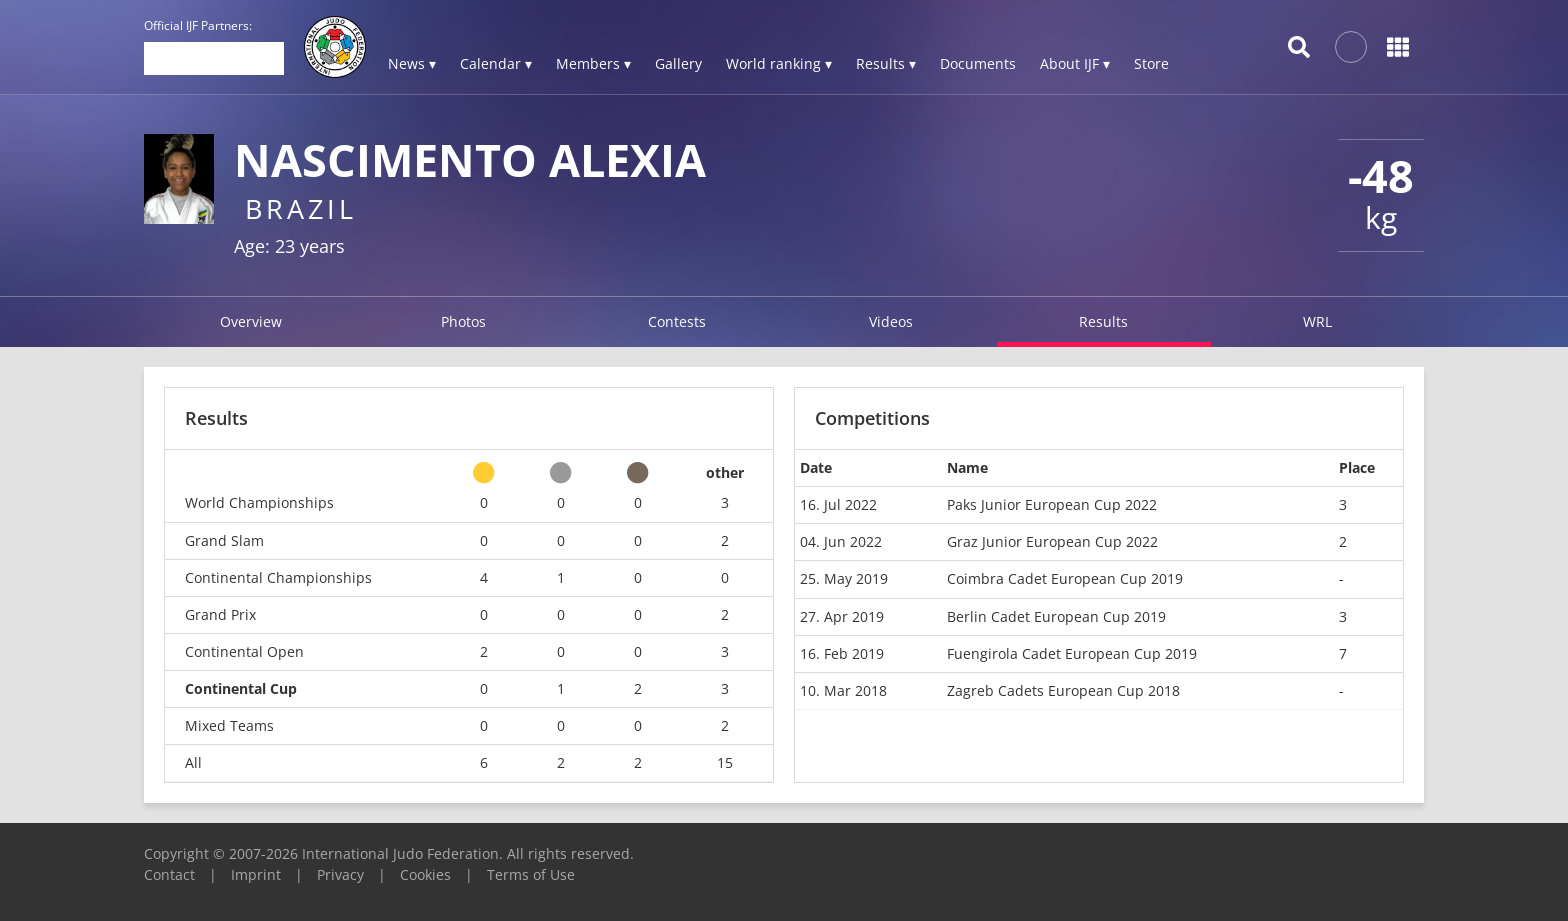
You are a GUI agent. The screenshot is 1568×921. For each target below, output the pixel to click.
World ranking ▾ (779, 63)
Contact (169, 874)
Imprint (256, 874)
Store (1151, 63)
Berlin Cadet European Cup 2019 (1056, 616)
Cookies (425, 874)
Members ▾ (593, 63)
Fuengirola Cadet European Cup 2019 (1072, 653)
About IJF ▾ (1075, 63)
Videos (891, 321)
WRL (1317, 321)
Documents (978, 63)
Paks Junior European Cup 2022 (1052, 504)
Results (1103, 321)
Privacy (340, 874)
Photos (463, 321)
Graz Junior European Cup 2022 (1052, 541)
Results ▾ (886, 63)
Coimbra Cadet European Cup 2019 (1065, 578)
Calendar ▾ (496, 63)
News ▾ (412, 63)
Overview (251, 321)
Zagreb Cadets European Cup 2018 (1063, 690)
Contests (677, 321)
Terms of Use (531, 874)
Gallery (678, 63)
